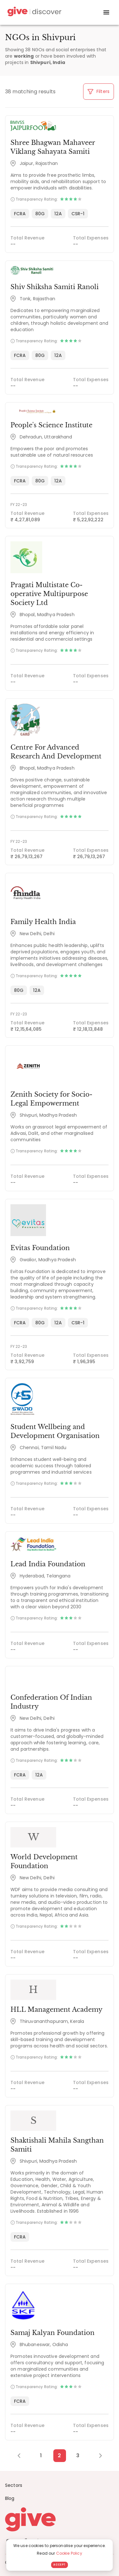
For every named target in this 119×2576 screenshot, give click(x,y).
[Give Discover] (33, 12)
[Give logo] (59, 2519)
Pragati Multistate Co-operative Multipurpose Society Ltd (49, 594)
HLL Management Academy (56, 2009)
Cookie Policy (69, 2553)
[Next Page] (97, 2455)
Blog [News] (10, 2498)
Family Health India (43, 922)
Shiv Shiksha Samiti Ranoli (54, 287)
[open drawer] (106, 12)
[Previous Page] (22, 2455)
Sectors (13, 2485)
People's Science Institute (51, 425)
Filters (98, 91)
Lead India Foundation (47, 1564)
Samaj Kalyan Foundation (52, 2333)
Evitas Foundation (40, 1248)
